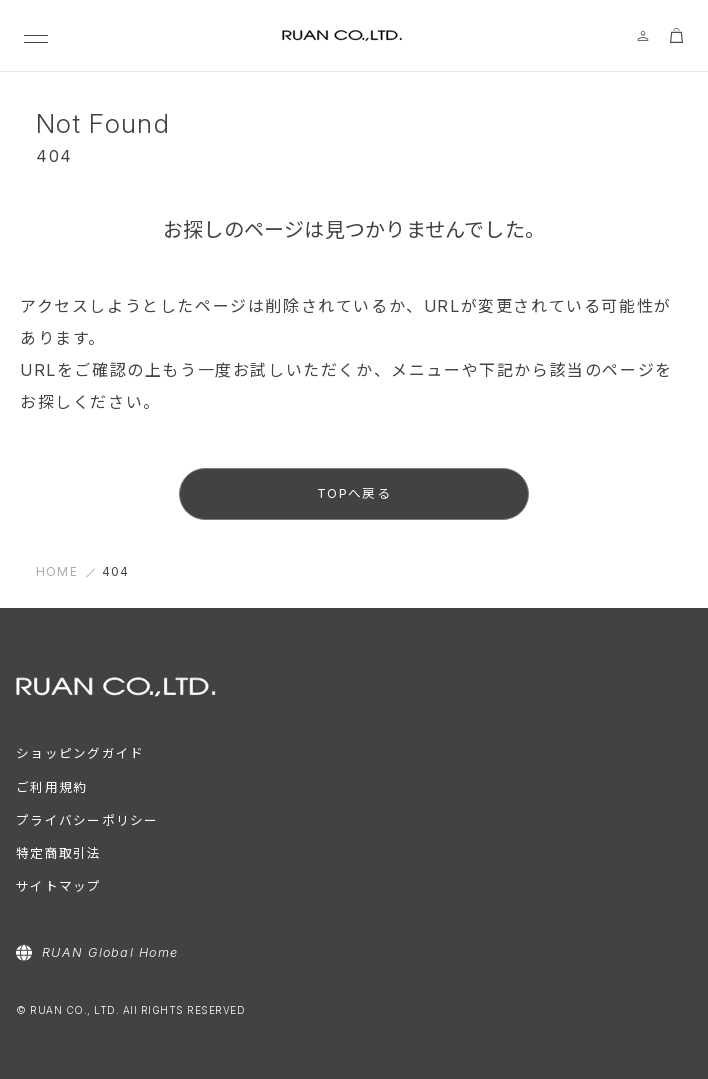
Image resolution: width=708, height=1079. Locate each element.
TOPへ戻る (354, 493)
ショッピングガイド (80, 753)
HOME (57, 571)
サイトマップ (59, 886)
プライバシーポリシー (87, 820)
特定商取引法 (59, 853)
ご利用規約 (51, 787)
